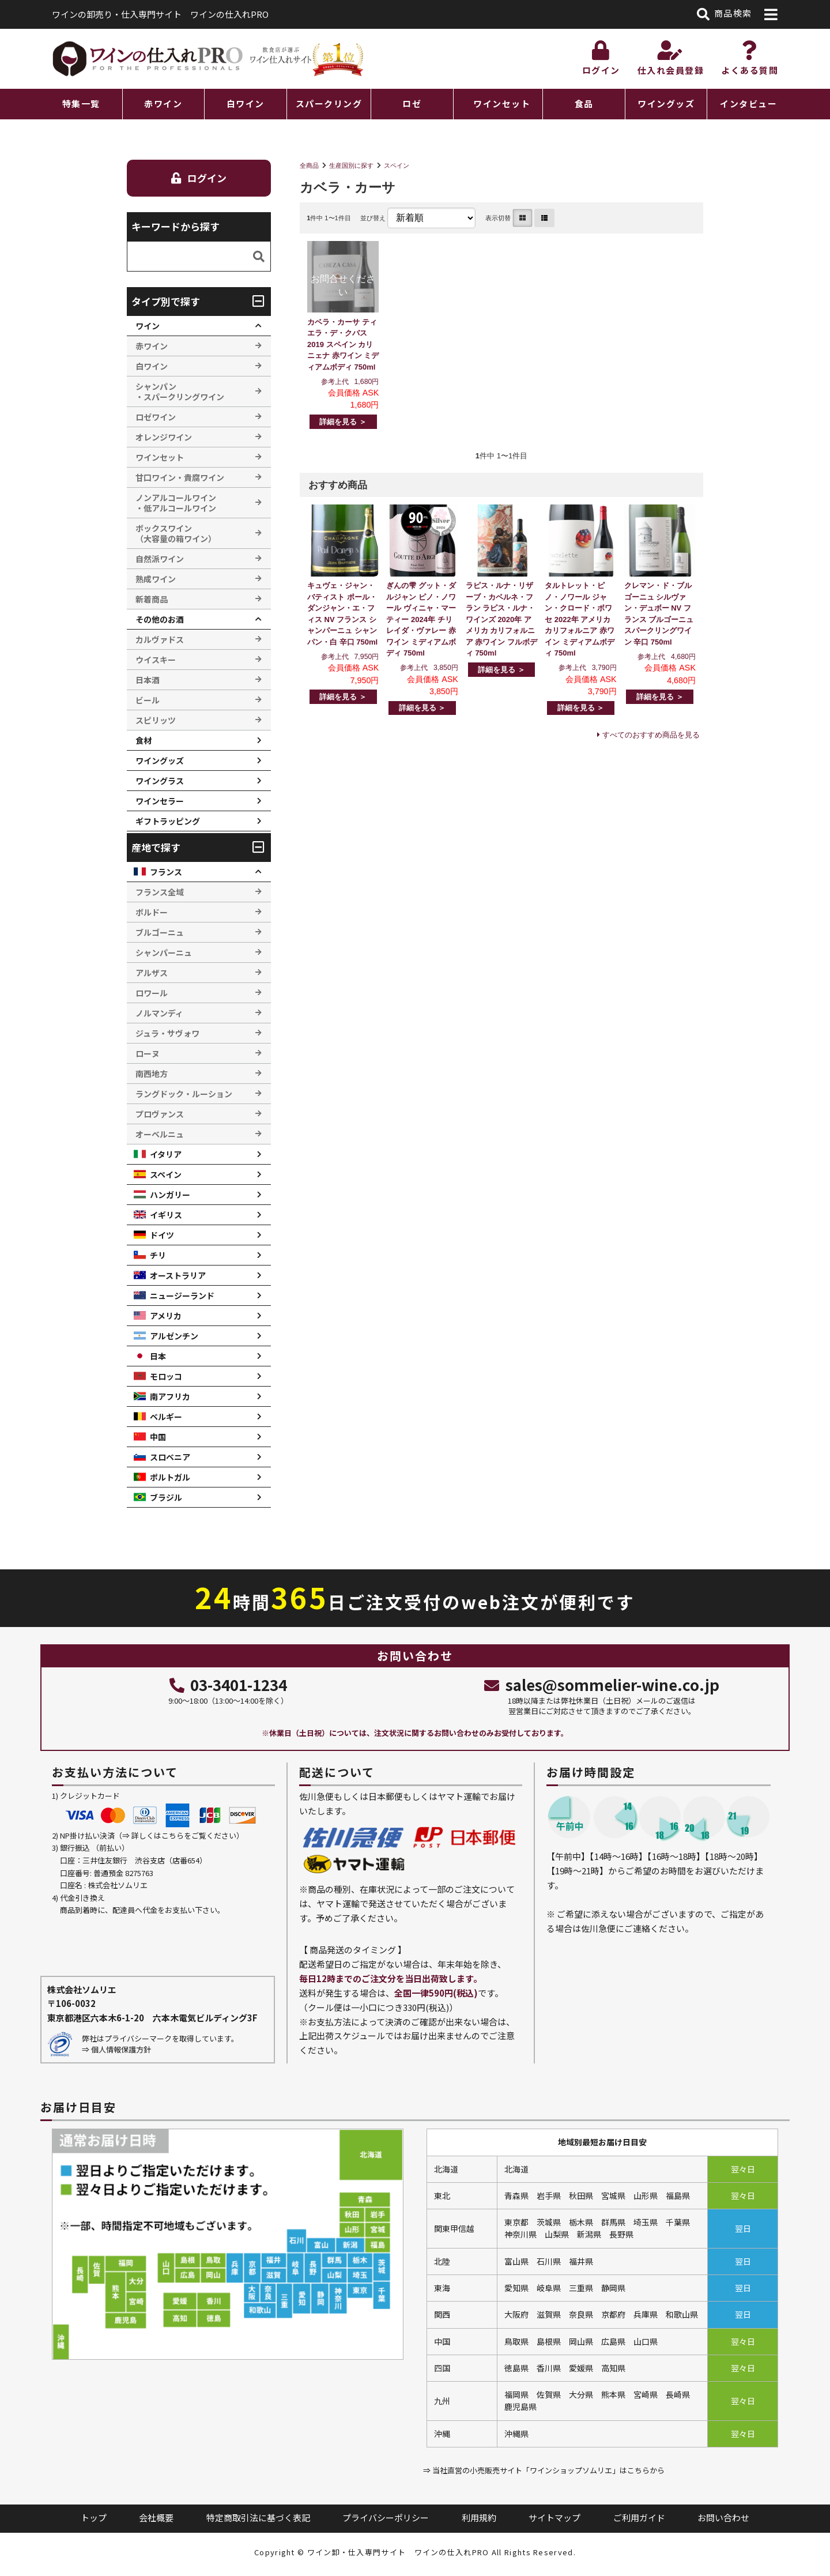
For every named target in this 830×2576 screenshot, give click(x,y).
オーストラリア (178, 1275)
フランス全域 (159, 892)
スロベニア (170, 1457)
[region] (415, 104)
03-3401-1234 (228, 1684)
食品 (584, 103)
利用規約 (479, 2517)
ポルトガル (170, 1477)
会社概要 (156, 2517)
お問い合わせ (723, 2517)
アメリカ (166, 1315)
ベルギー (166, 1416)
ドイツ (162, 1235)
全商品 (309, 165)
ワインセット (501, 103)
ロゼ (411, 103)
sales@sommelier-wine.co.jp (601, 1684)
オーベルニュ (159, 1134)
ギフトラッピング (167, 821)
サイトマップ (554, 2517)
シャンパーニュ (163, 952)
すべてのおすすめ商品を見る (651, 734)
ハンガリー (170, 1194)
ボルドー (151, 912)
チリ (158, 1255)
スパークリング (329, 103)
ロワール (151, 993)
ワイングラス (159, 780)
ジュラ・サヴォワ (167, 1033)
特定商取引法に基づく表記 (258, 2517)
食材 (143, 740)
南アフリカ (170, 1396)
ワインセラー (159, 801)
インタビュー (748, 103)
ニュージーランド (182, 1295)
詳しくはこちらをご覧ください (183, 1835)
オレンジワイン (163, 437)
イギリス (166, 1215)
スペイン (396, 165)
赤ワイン (163, 103)
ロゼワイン (155, 417)
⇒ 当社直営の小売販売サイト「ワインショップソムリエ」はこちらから (544, 2470)
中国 (158, 1437)
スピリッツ (155, 720)
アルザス (151, 972)
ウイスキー (155, 659)
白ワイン (246, 103)
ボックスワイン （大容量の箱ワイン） (175, 533)
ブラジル (166, 1497)
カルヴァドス (159, 639)
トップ (94, 2517)
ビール (147, 700)
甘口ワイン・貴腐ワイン (179, 477)
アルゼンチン (174, 1336)
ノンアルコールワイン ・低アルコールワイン (175, 503)
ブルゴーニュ (159, 932)
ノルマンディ (159, 1013)
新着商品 (151, 599)
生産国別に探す (351, 165)
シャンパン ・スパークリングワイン (179, 391)
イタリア (166, 1154)
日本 (158, 1356)
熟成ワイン (155, 579)
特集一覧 (81, 103)
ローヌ (147, 1053)
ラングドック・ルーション (183, 1093)
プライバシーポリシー (385, 2517)
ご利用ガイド (639, 2517)
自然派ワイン (159, 558)
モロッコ (166, 1376)
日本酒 (147, 680)
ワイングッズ (666, 103)
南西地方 (151, 1073)
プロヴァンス (159, 1114)
